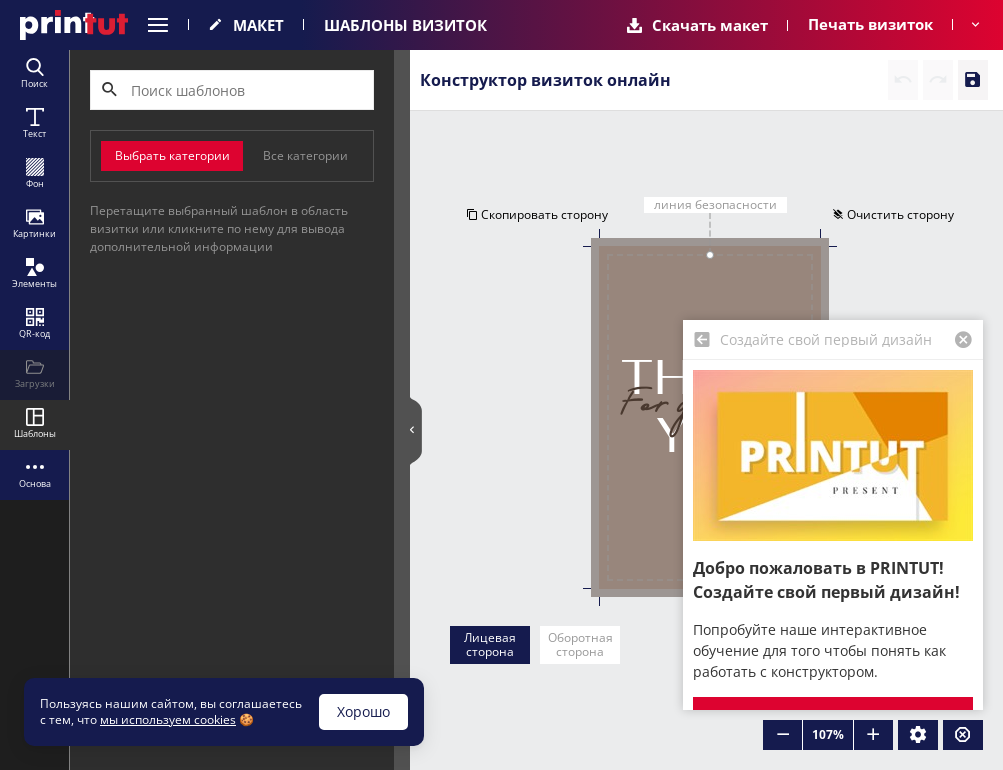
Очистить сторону (893, 214)
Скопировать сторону (537, 214)
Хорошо (363, 711)
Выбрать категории (172, 155)
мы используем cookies (168, 719)
